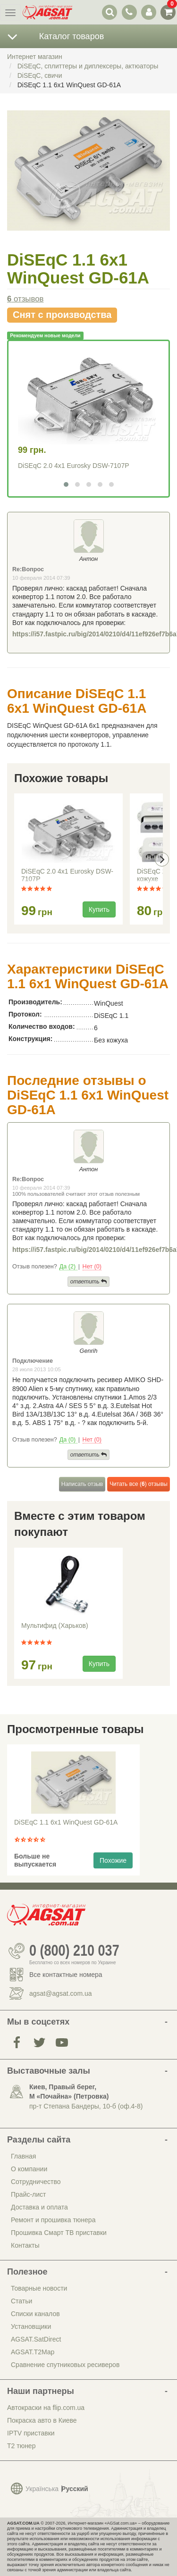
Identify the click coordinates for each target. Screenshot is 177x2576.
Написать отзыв (82, 1484)
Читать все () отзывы (139, 1484)
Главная (23, 2156)
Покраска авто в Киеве (42, 2420)
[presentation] (162, 859)
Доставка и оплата (39, 2207)
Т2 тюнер (21, 2446)
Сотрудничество (35, 2181)
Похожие (113, 1860)
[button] (66, 484)
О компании (29, 2169)
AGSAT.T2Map (32, 2352)
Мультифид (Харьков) (54, 1625)
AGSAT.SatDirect (36, 2339)
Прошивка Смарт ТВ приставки (59, 2232)
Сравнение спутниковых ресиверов (65, 2364)
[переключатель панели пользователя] (148, 12)
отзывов (25, 298)
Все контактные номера (65, 1974)
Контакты (25, 2245)
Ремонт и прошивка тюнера (53, 2220)
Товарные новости (39, 2288)
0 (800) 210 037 (74, 1951)
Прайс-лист (28, 2194)
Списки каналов (35, 2314)
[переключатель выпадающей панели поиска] (109, 12)
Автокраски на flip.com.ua (45, 2407)
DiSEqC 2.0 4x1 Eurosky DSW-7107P (73, 465)
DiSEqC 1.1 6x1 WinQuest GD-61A (66, 1822)
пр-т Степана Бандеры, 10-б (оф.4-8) (86, 2106)
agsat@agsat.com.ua (60, 1993)
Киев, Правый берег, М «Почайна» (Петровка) (69, 2091)
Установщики (31, 2326)
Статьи (21, 2301)
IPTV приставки (31, 2433)
